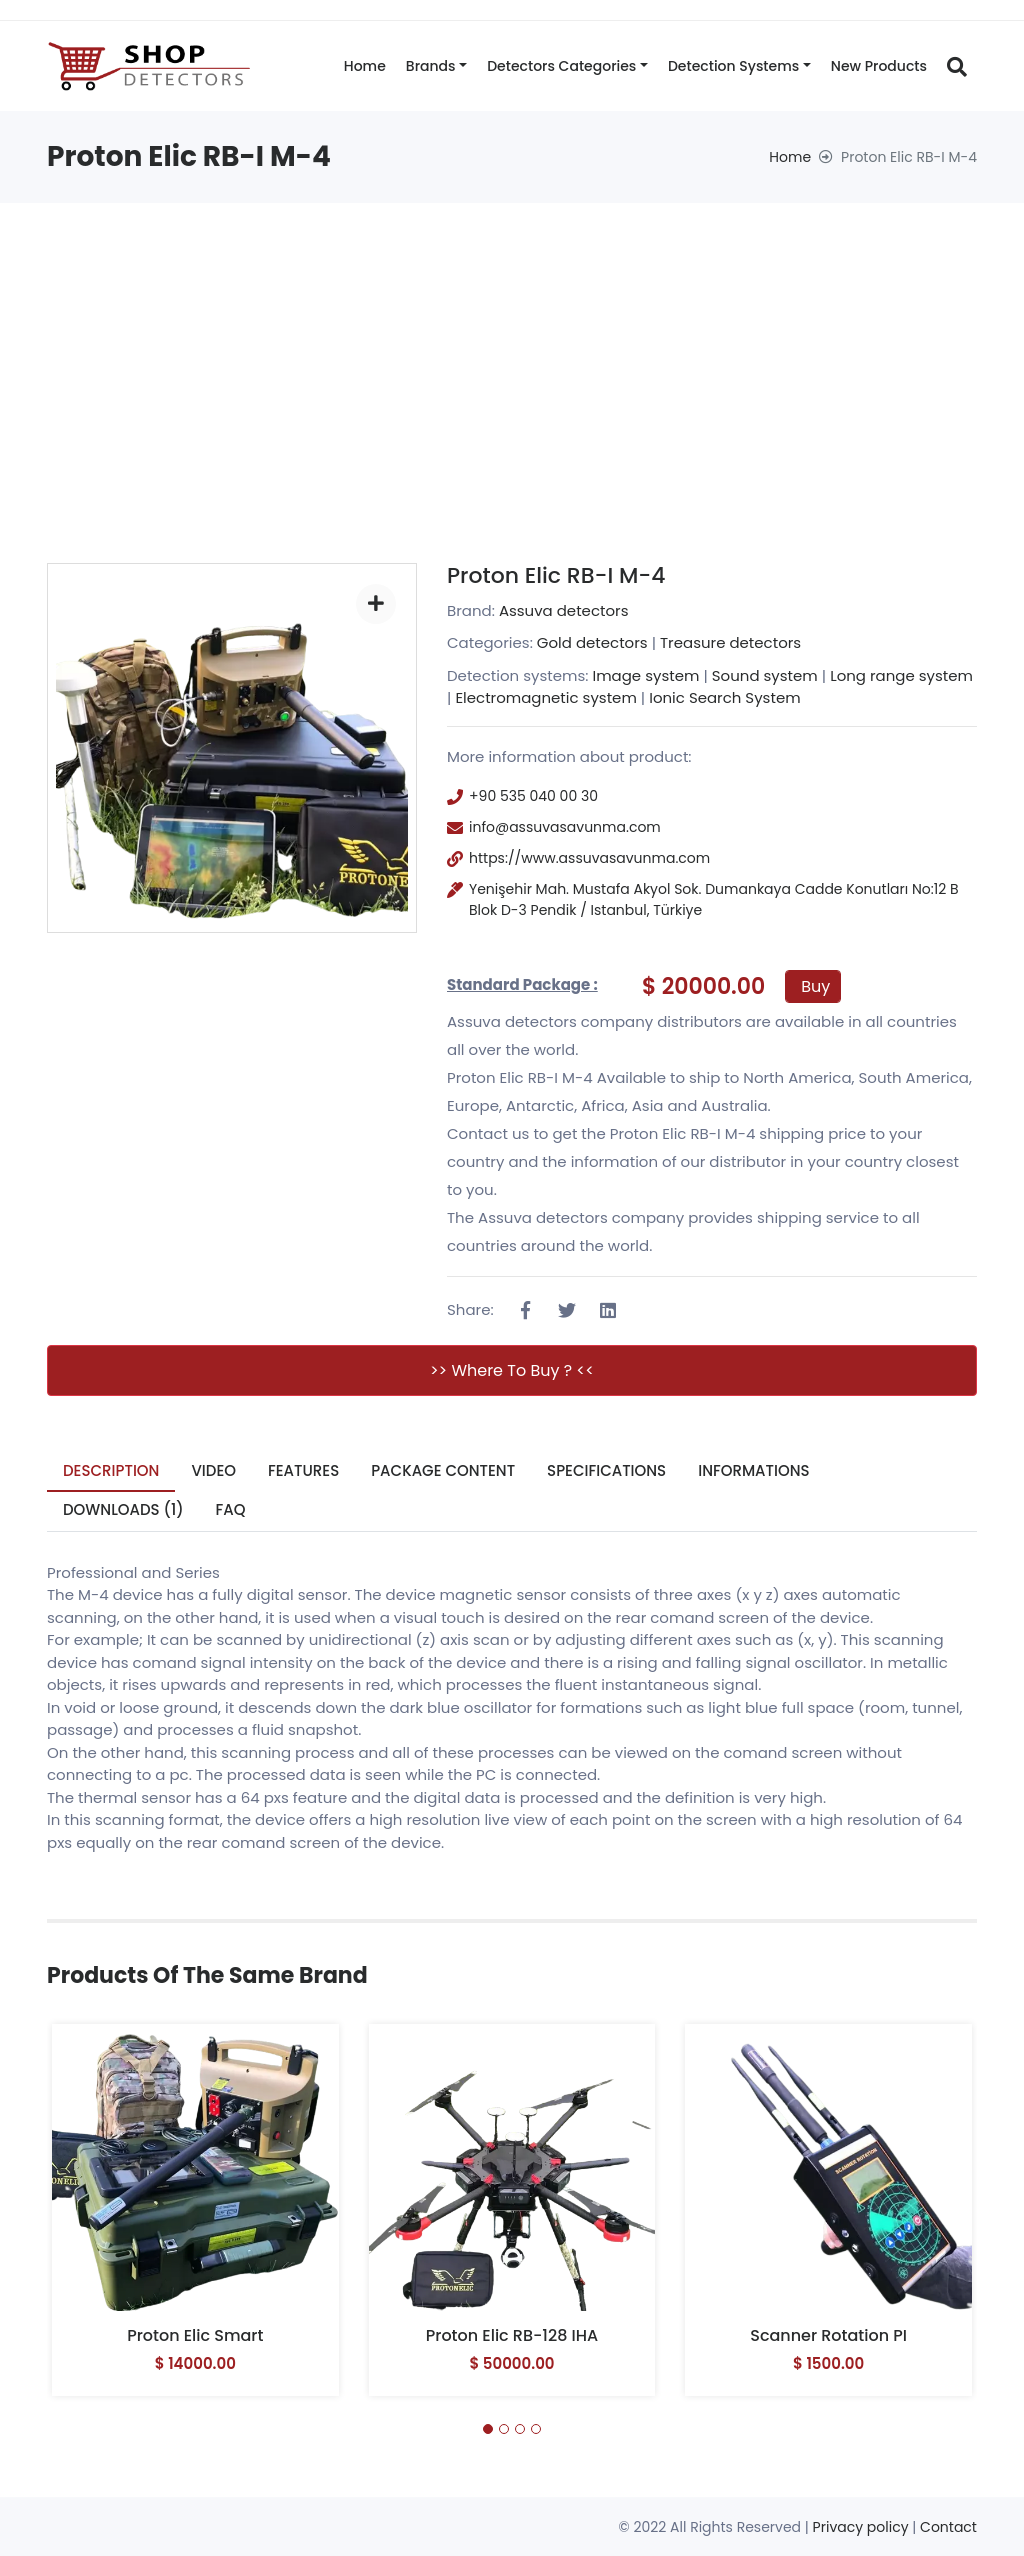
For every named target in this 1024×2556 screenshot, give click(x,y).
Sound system (765, 675)
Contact (948, 2527)
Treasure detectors (730, 642)
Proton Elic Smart (195, 2335)
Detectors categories (561, 66)
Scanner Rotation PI (828, 2335)
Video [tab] (214, 1470)
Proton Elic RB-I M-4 (556, 575)
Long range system (901, 675)
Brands (431, 66)
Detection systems (733, 66)
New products (879, 66)
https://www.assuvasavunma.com (589, 858)
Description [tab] (111, 1470)
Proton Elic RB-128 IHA (512, 2335)
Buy (815, 986)
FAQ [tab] (231, 1509)
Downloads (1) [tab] (123, 1509)
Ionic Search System (725, 697)
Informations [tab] (754, 1470)
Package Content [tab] (443, 1470)
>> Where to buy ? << (512, 1370)
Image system (645, 675)
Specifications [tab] (606, 1470)
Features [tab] (303, 1470)
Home (365, 66)
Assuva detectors (564, 610)
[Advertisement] (512, 353)
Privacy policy (861, 2527)
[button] (488, 2429)
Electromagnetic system (546, 697)
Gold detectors (592, 642)
